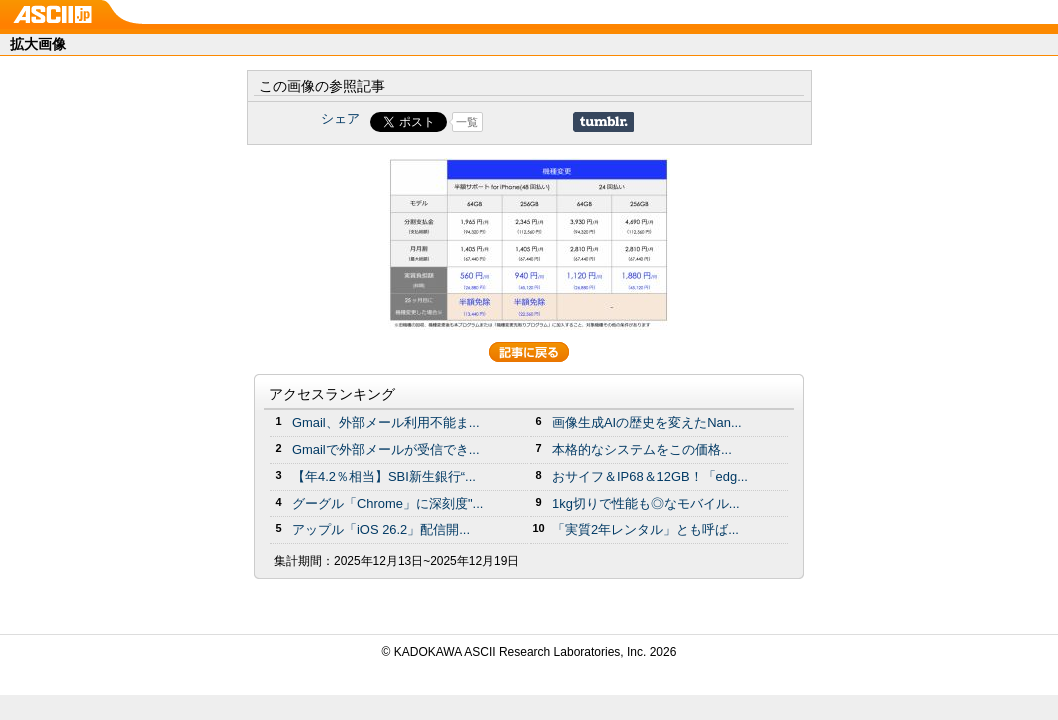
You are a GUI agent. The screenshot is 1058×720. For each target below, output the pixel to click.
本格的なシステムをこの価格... (642, 449)
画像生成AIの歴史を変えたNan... (647, 422)
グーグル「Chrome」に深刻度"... (387, 503)
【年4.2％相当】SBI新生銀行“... (384, 476)
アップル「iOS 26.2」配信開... (381, 529)
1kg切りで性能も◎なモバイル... (646, 503)
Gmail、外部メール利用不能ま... (386, 422)
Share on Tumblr (603, 122)
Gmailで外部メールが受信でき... (386, 449)
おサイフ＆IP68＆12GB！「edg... (650, 476)
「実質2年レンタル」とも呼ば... (645, 529)
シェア (340, 118)
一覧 (467, 122)
